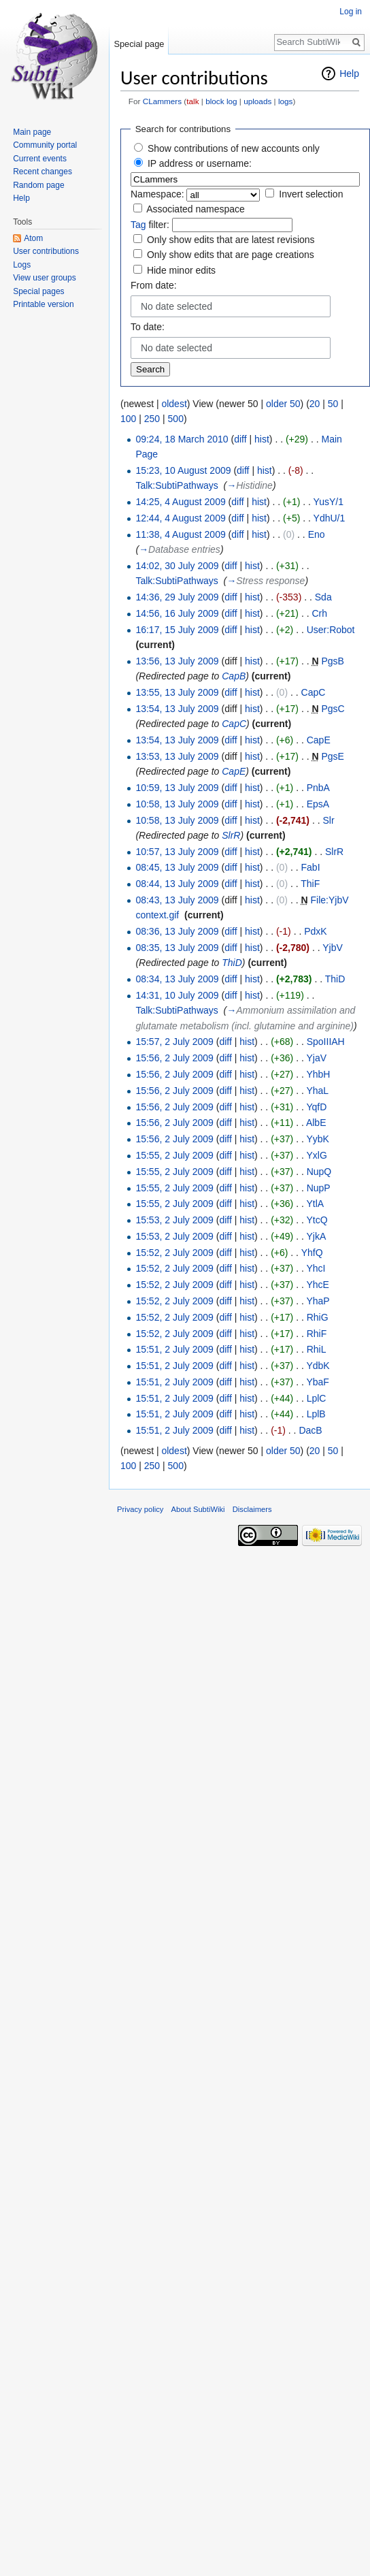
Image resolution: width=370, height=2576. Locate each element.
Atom (33, 238)
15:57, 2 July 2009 (174, 1041)
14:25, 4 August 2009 (180, 501)
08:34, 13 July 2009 (176, 978)
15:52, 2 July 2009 (174, 1252)
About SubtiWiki (198, 1509)
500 (176, 418)
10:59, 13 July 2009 (176, 787)
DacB (310, 1430)
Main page (32, 132)
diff (240, 439)
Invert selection (311, 194)
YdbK (317, 1365)
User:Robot (331, 629)
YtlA (314, 1203)
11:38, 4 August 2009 (180, 534)
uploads (257, 101)
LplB (316, 1413)
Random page (38, 185)
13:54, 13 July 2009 (176, 708)
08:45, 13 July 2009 (176, 867)
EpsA (318, 804)
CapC (313, 692)
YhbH (318, 1074)
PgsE (332, 756)
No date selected (176, 306)
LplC (316, 1398)
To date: (148, 326)
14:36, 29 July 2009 (176, 597)
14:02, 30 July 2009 (176, 565)
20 (314, 403)
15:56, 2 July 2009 (174, 1057)
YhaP (317, 1300)
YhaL (317, 1090)
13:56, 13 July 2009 (176, 661)
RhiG (318, 1317)
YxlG (316, 1155)
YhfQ (312, 1252)
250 (152, 418)
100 (128, 418)
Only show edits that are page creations (230, 254)
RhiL (316, 1349)
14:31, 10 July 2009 (176, 995)
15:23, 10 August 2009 (183, 470)
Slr (328, 820)
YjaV (316, 1057)
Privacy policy (140, 1509)
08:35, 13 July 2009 (176, 947)
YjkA (315, 1236)
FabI (310, 867)
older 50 (283, 403)
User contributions (46, 251)
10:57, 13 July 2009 (176, 851)
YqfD (316, 1106)
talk (192, 101)
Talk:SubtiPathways (176, 485)
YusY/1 (328, 501)
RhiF (317, 1333)
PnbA (318, 787)
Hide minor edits (181, 270)
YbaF (317, 1381)
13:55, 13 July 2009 (176, 692)
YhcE (317, 1284)
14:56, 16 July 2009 (176, 613)
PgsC (332, 708)
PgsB (332, 661)
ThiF (310, 883)
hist (261, 439)
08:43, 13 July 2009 (176, 900)
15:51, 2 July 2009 (174, 1349)
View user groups (44, 278)
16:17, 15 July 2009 (176, 629)
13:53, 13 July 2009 (176, 756)
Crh (319, 613)
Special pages (38, 291)
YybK (317, 1138)
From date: (154, 285)
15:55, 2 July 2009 (174, 1155)
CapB (234, 676)
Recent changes (42, 171)
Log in (350, 11)
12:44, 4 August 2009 (180, 518)
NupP (319, 1187)
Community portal (45, 145)
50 (333, 403)
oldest (173, 403)
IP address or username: (200, 163)
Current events (40, 158)
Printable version (43, 304)
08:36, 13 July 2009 (176, 931)
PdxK (315, 931)
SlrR (231, 835)
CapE (319, 740)
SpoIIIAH (326, 1041)
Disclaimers (252, 1509)
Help (349, 73)
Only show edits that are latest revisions (231, 239)
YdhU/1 (330, 518)
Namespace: (157, 194)
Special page (139, 44)
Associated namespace (195, 209)
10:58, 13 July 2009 (176, 804)
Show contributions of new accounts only (234, 148)
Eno (316, 534)
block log (221, 101)
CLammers (162, 101)
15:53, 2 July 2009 (174, 1219)
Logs (22, 265)
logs (285, 101)
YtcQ (316, 1219)
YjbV (332, 947)
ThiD (232, 962)
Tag (138, 224)
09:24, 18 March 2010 (181, 439)
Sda (323, 597)
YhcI (315, 1268)
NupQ (319, 1171)
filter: (150, 224)
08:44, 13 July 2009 (176, 883)
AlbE (316, 1122)
